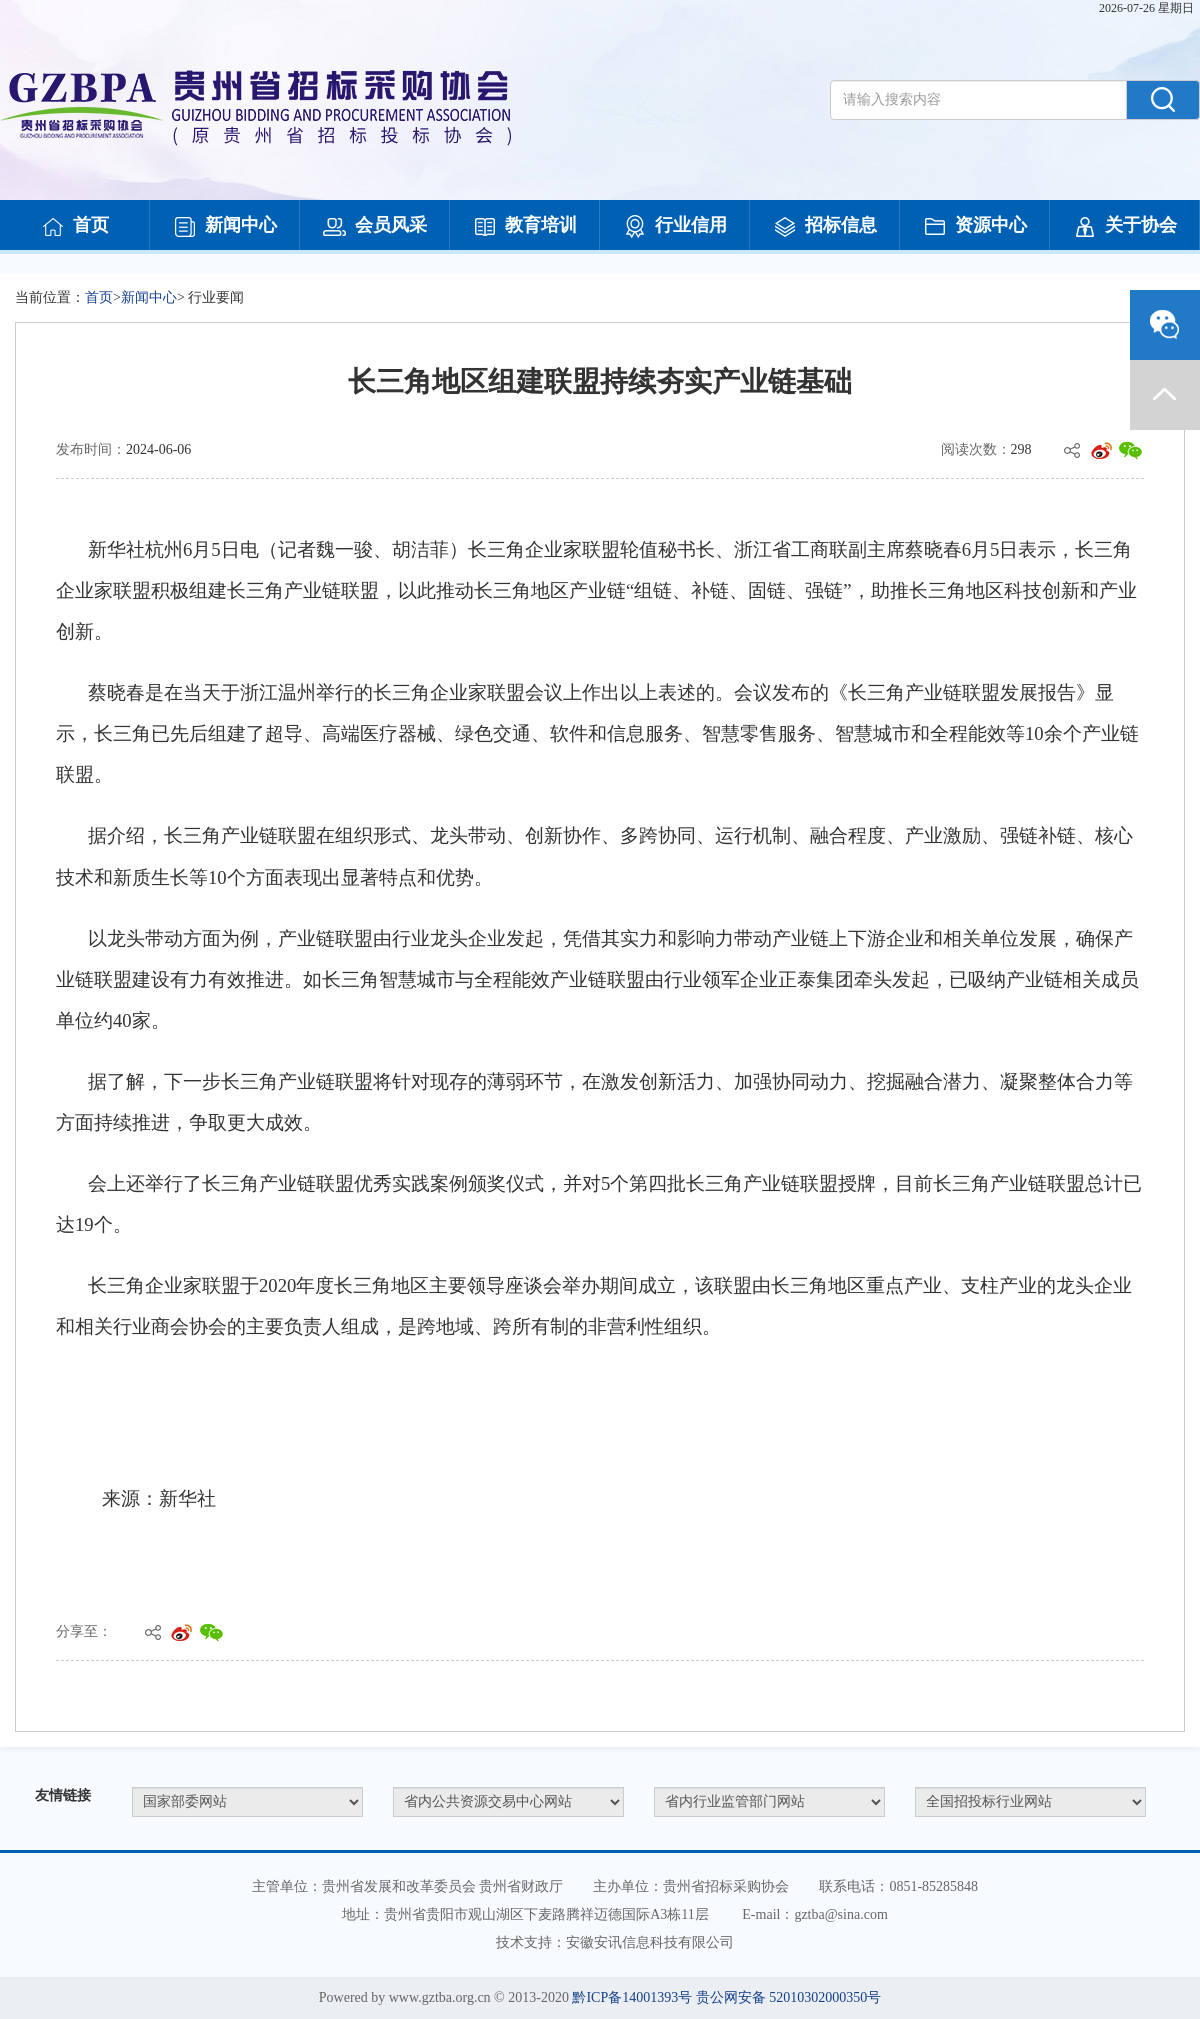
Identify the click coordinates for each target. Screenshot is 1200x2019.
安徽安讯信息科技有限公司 (650, 1942)
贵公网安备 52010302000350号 (789, 1997)
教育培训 (525, 227)
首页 (75, 227)
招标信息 (825, 227)
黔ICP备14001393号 (632, 1997)
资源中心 (975, 227)
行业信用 (675, 227)
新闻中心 (225, 227)
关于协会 (1125, 227)
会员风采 (375, 227)
